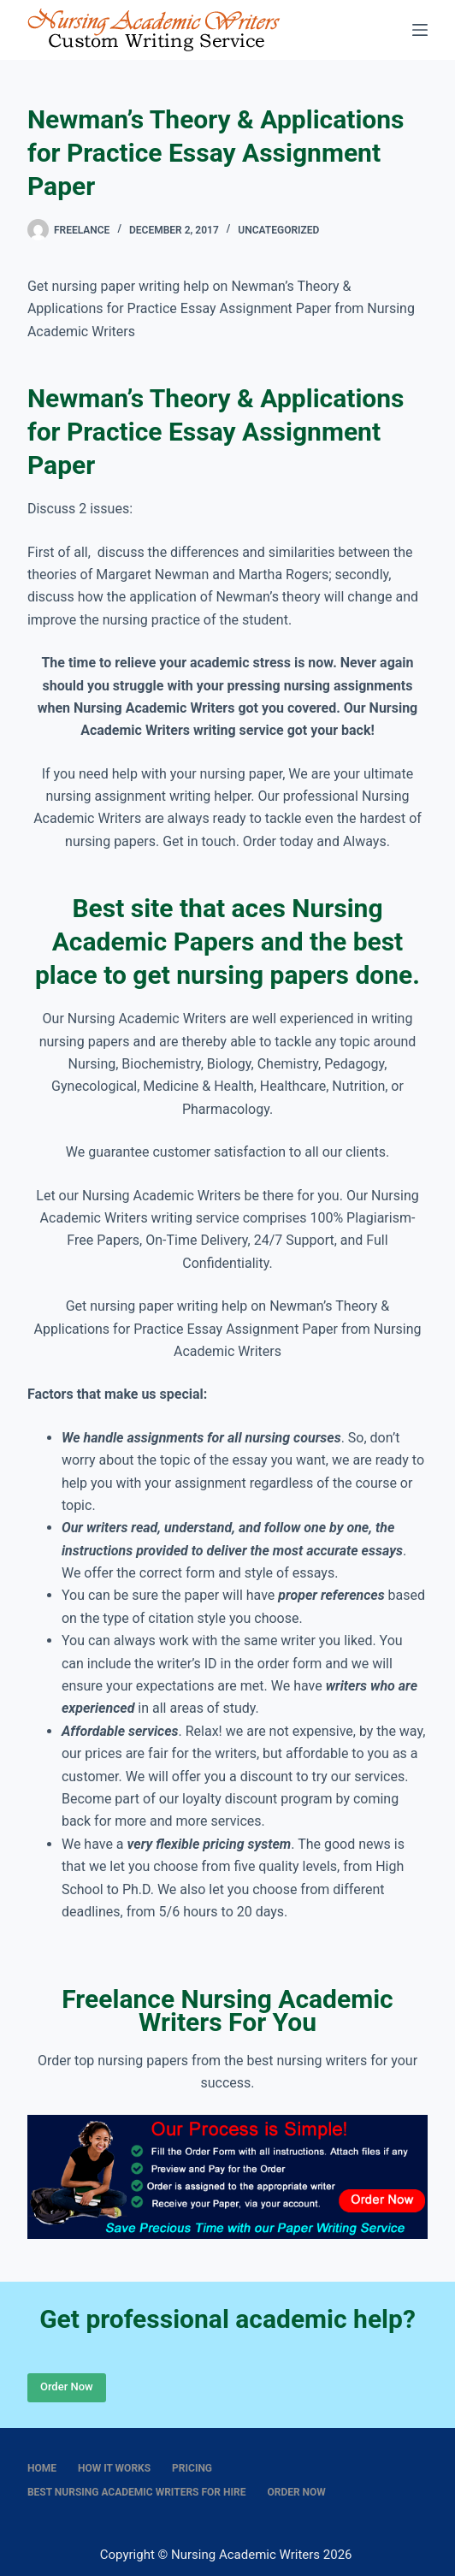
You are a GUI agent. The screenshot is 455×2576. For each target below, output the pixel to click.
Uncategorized (278, 230)
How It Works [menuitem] (114, 2468)
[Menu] (420, 30)
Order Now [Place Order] (66, 2386)
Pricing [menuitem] (192, 2468)
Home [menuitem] (41, 2468)
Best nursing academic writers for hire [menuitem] (136, 2492)
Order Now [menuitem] (296, 2492)
